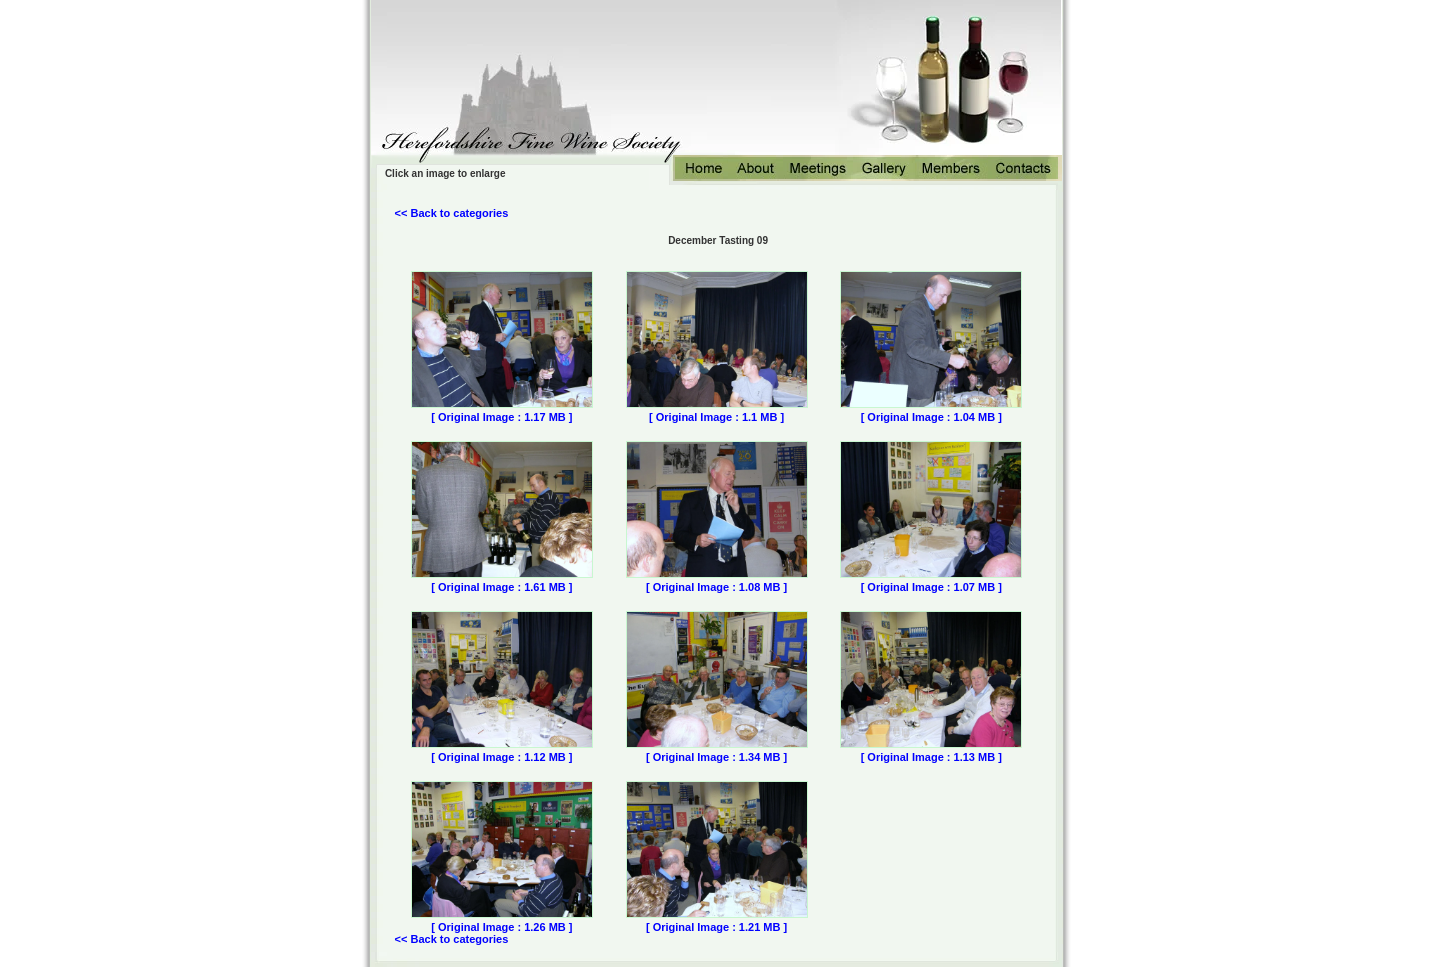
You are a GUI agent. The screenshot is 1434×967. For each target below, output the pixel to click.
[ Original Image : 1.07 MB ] (931, 587)
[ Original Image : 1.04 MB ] (931, 417)
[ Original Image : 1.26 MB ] (501, 927)
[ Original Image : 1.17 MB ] (501, 417)
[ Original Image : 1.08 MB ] (716, 587)
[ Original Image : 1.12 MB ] (501, 757)
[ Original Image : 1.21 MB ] (716, 927)
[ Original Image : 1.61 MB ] (501, 587)
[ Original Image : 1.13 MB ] (931, 757)
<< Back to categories (452, 213)
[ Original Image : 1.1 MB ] (716, 417)
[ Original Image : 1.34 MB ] (716, 757)
